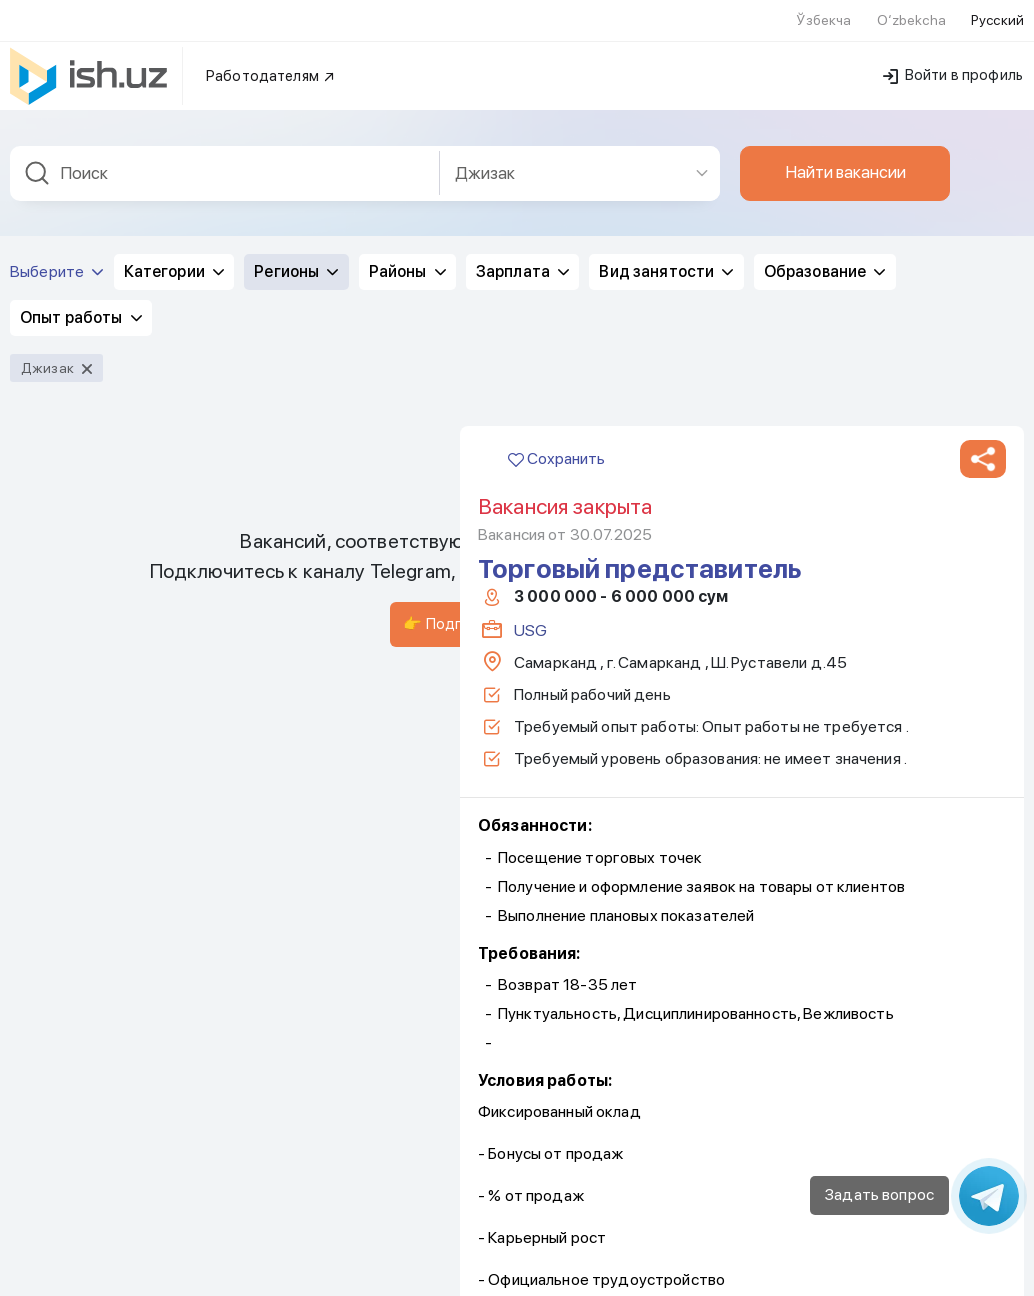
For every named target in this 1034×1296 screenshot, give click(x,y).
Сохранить (556, 107)
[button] (983, 108)
